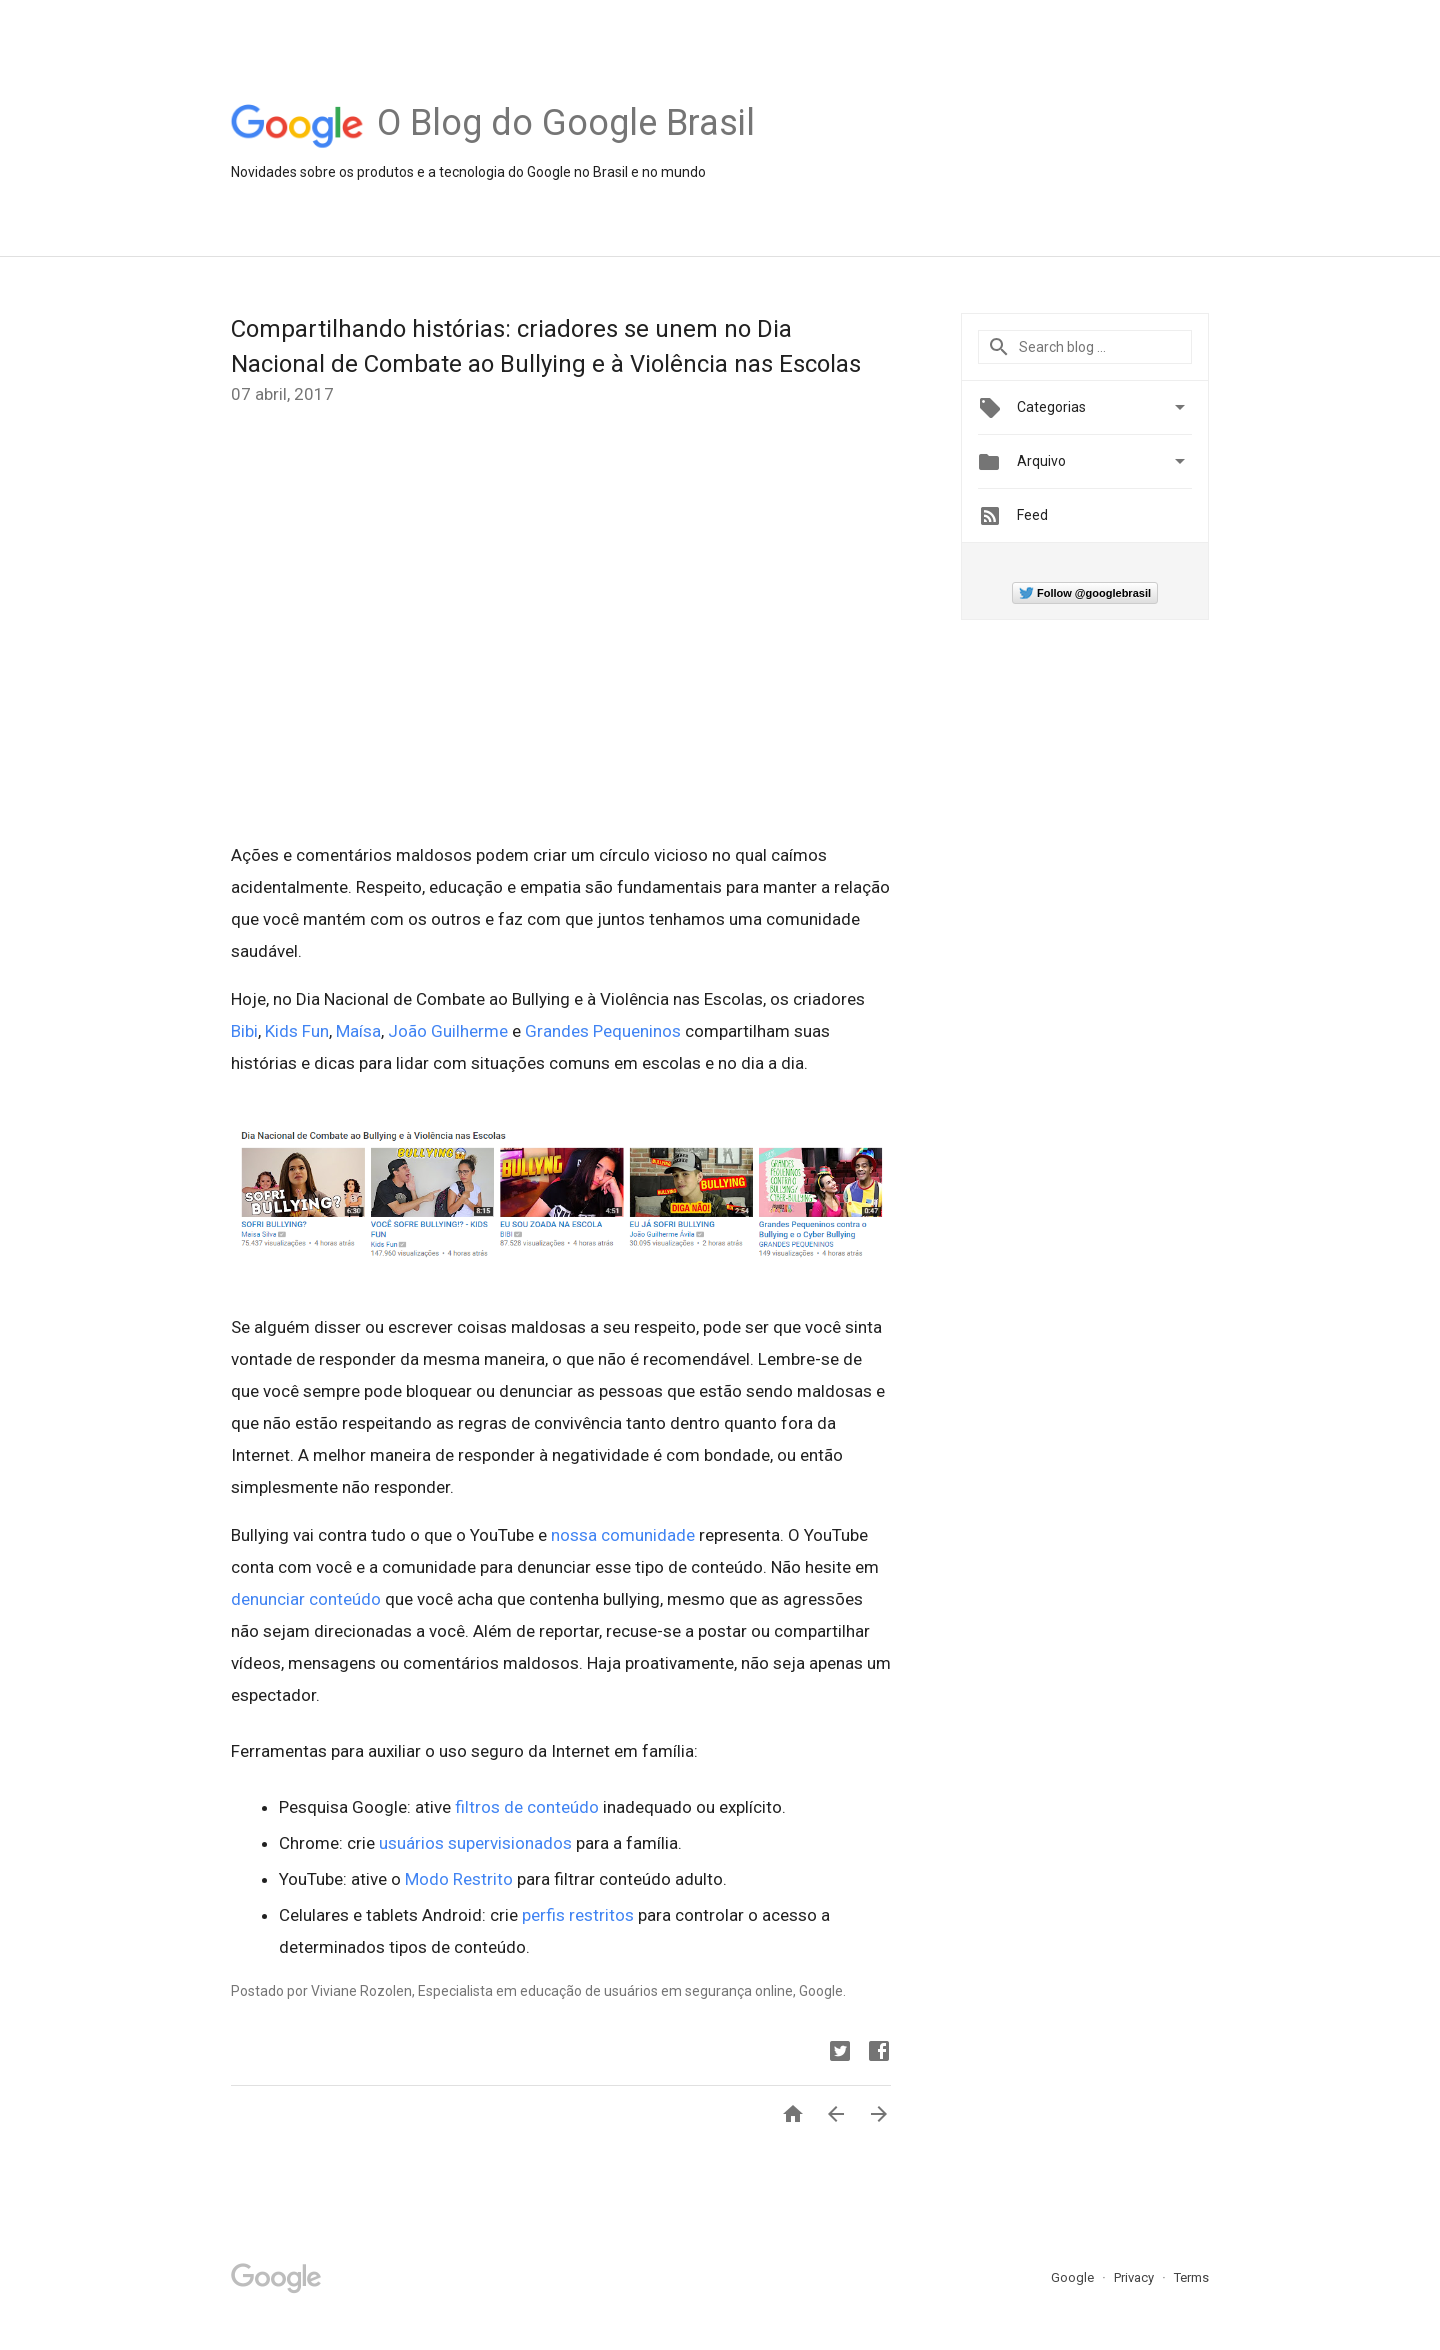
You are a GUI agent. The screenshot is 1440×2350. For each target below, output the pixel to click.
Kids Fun (297, 1031)
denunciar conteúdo (306, 1599)
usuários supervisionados (473, 1843)
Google (1074, 2277)
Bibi (244, 1031)
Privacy (1135, 2277)
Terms (1191, 2277)
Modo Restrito (457, 1879)
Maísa (358, 1031)
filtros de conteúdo (525, 1807)
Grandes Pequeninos (603, 1031)
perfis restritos (576, 1915)
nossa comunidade (623, 1535)
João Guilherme (448, 1031)
